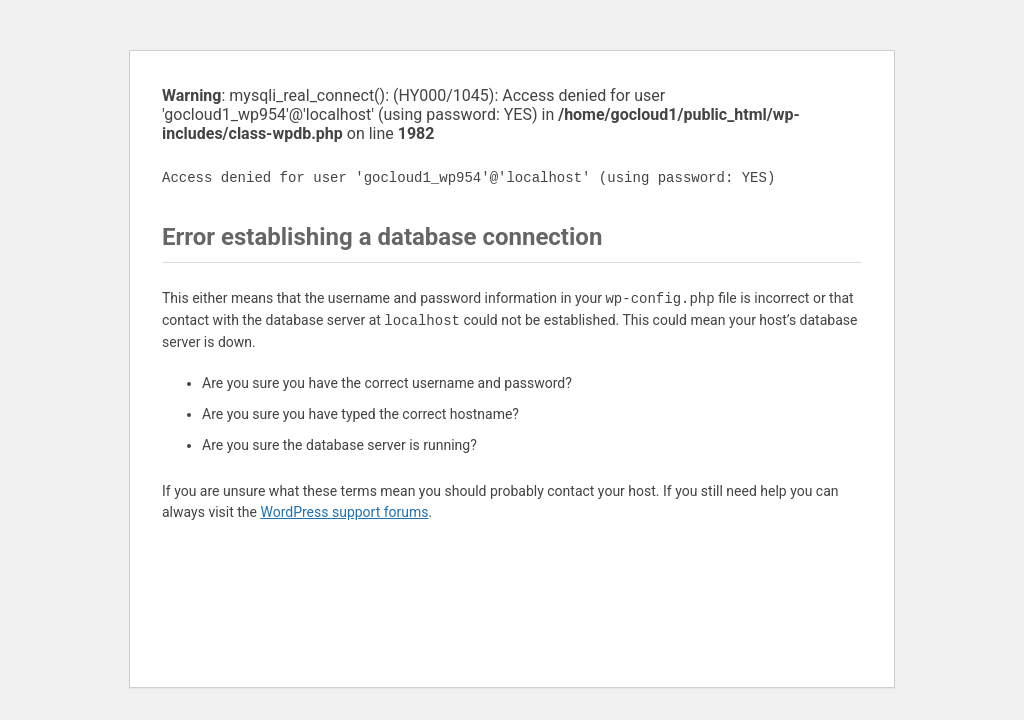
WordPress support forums (344, 512)
